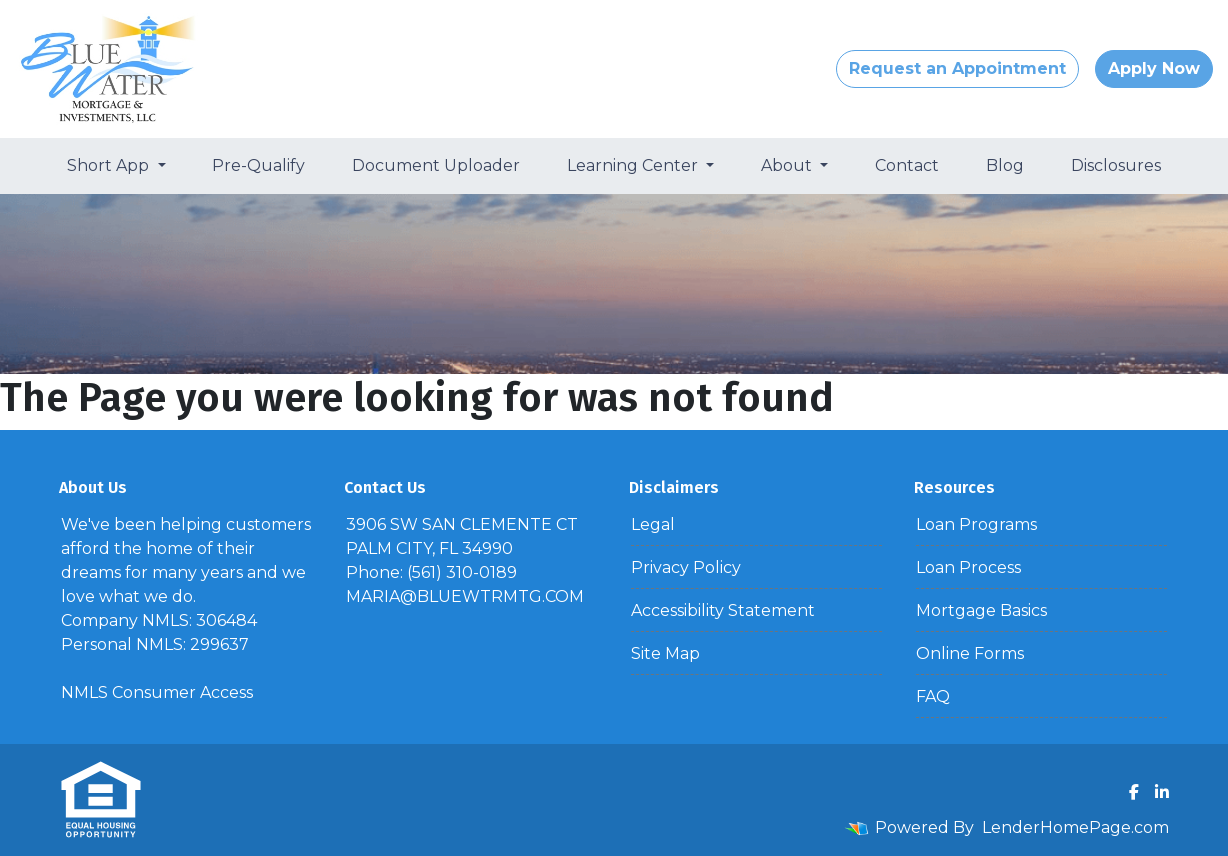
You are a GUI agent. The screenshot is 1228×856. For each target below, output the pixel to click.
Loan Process (968, 567)
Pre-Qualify (258, 165)
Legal (653, 524)
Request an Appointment (957, 68)
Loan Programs (976, 524)
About (788, 165)
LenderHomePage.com (1075, 827)
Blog (1005, 165)
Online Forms (970, 653)
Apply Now (1154, 68)
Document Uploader (436, 165)
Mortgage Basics (981, 610)
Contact (907, 165)
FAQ (933, 696)
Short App (110, 165)
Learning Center (634, 165)
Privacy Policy (686, 567)
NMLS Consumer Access (157, 692)
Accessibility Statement (723, 610)
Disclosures (1116, 165)
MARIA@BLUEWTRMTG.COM (465, 596)
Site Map (665, 653)
